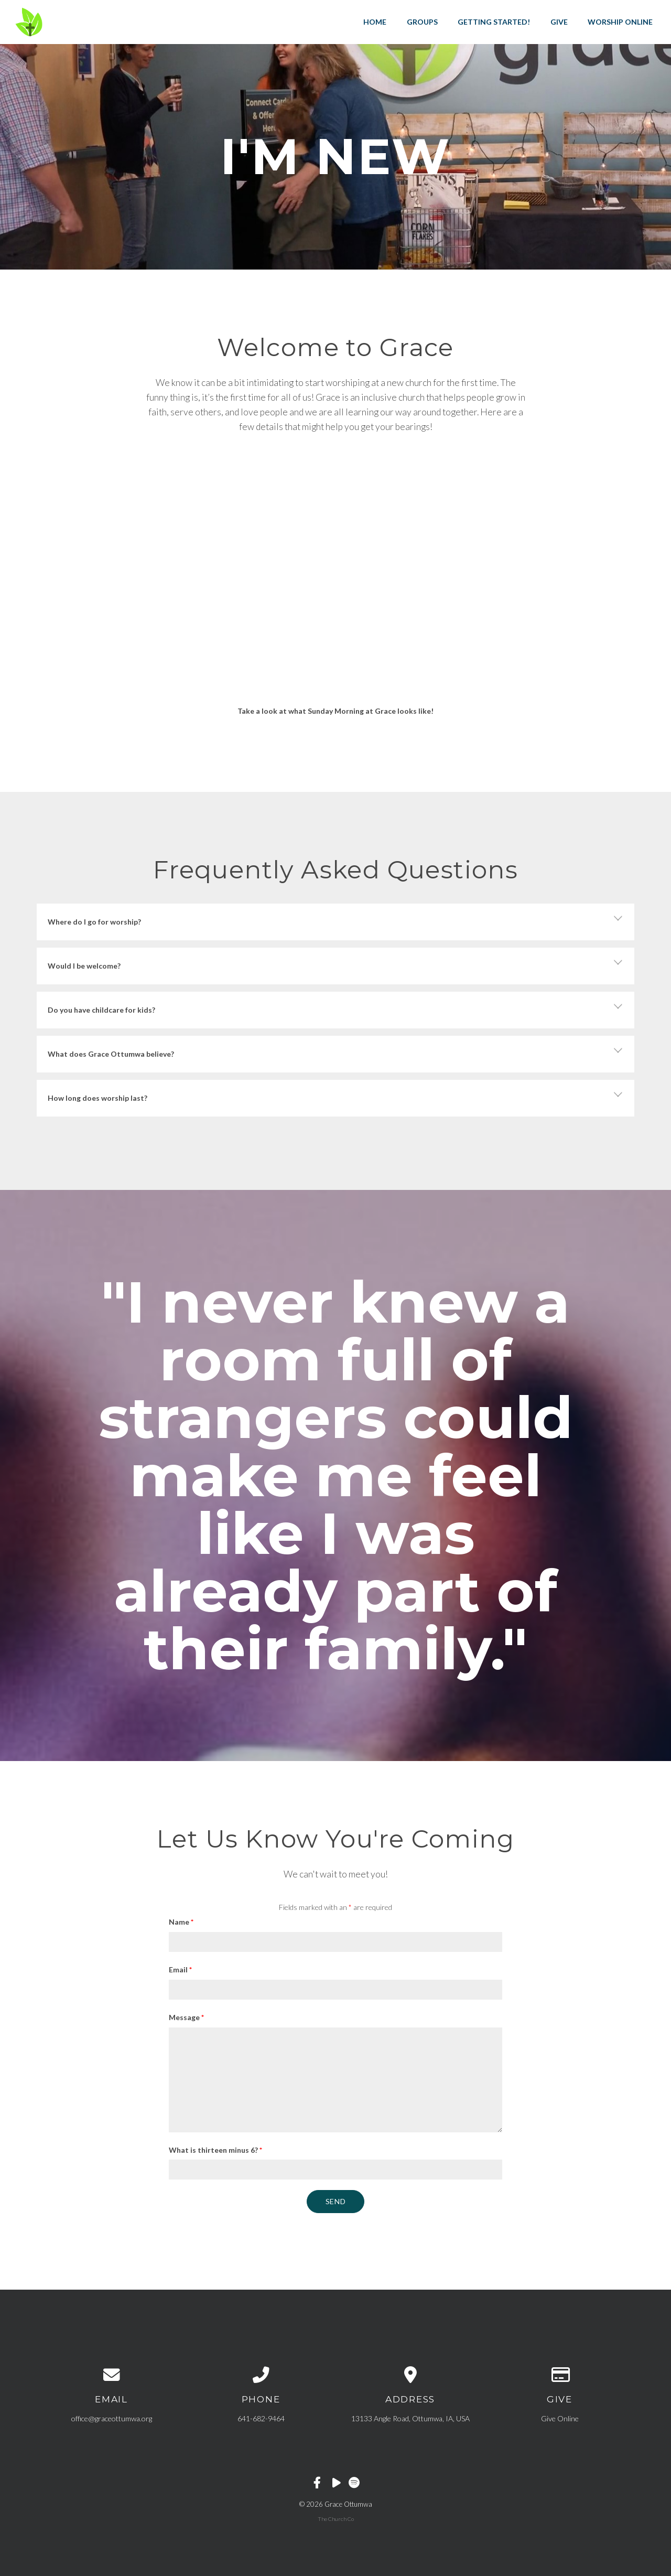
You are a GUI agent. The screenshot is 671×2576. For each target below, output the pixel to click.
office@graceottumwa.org (111, 2418)
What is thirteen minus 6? (215, 2149)
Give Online (560, 2418)
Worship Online (620, 21)
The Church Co (336, 2519)
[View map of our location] (410, 2375)
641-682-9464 (261, 2418)
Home (374, 21)
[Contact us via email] (111, 2375)
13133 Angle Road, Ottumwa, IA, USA (410, 2418)
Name (181, 1921)
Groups (422, 21)
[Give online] (559, 2375)
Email (180, 1969)
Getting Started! (494, 21)
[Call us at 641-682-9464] (260, 2375)
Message (186, 2017)
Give (559, 21)
